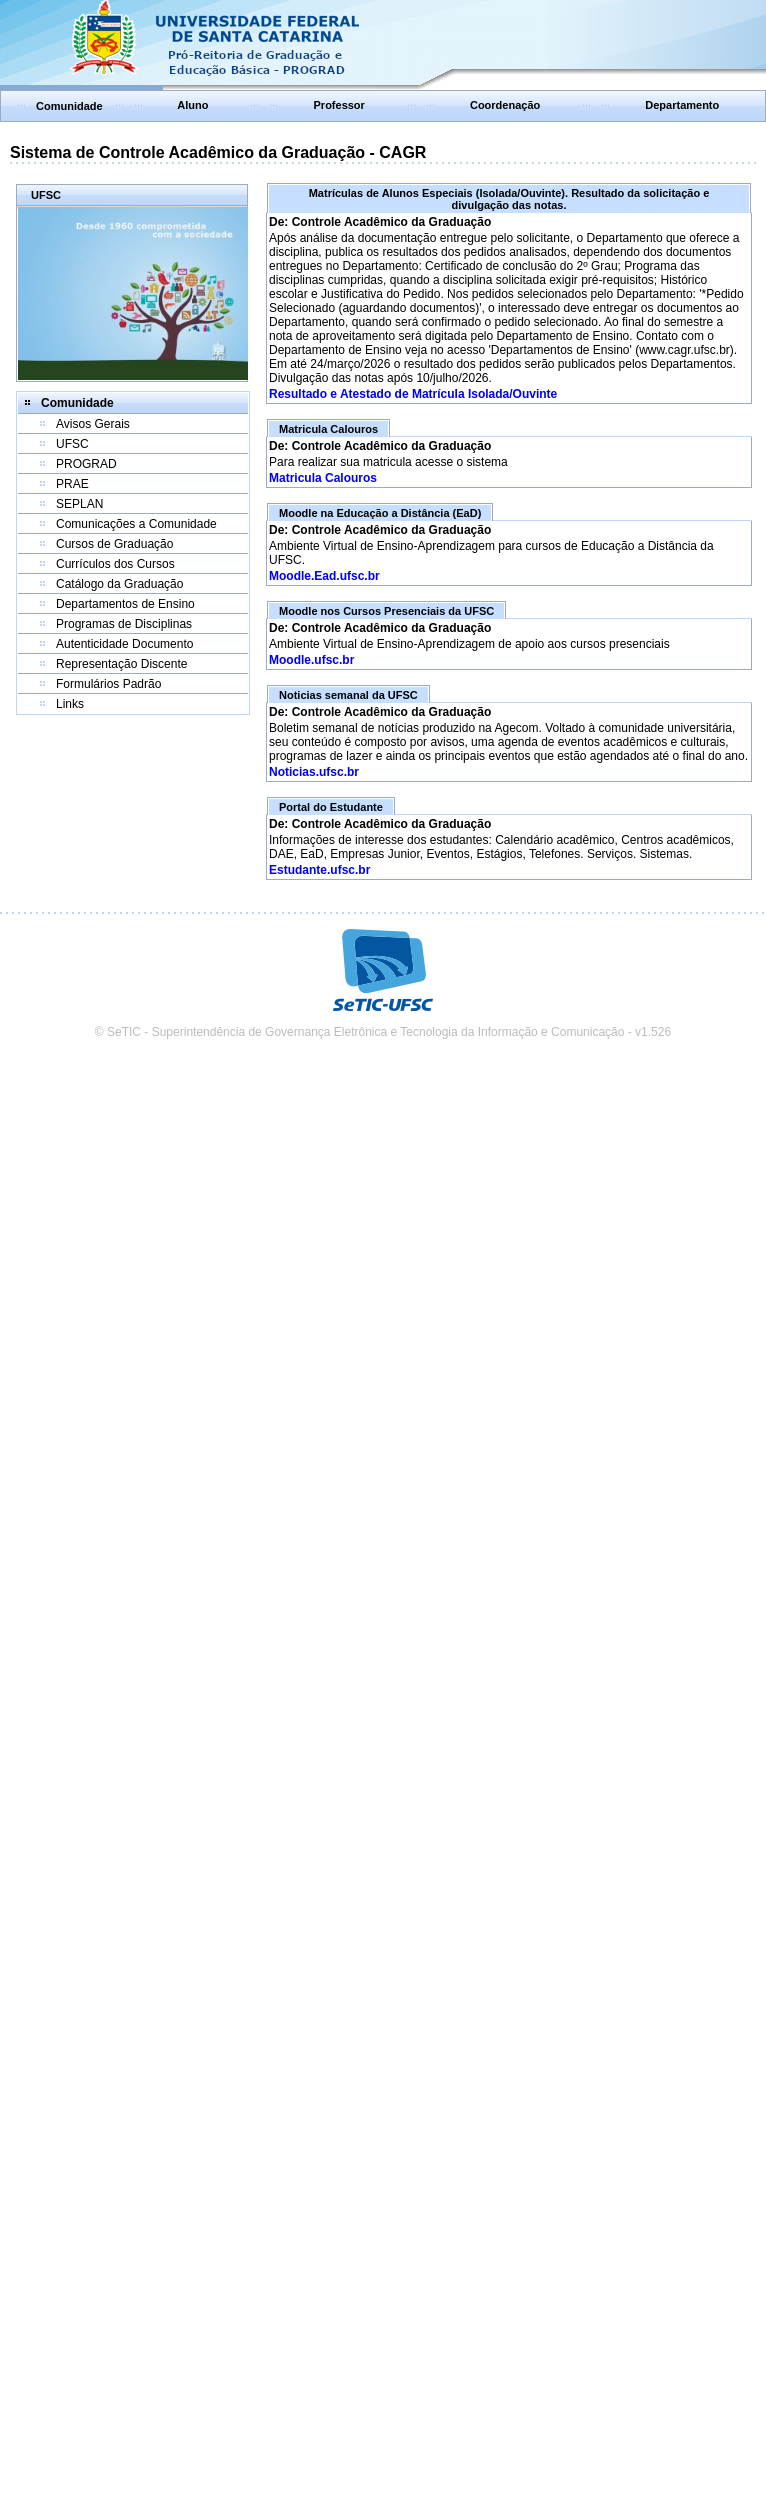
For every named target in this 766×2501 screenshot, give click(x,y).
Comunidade (69, 106)
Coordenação (505, 105)
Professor (339, 105)
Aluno (192, 105)
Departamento (682, 105)
